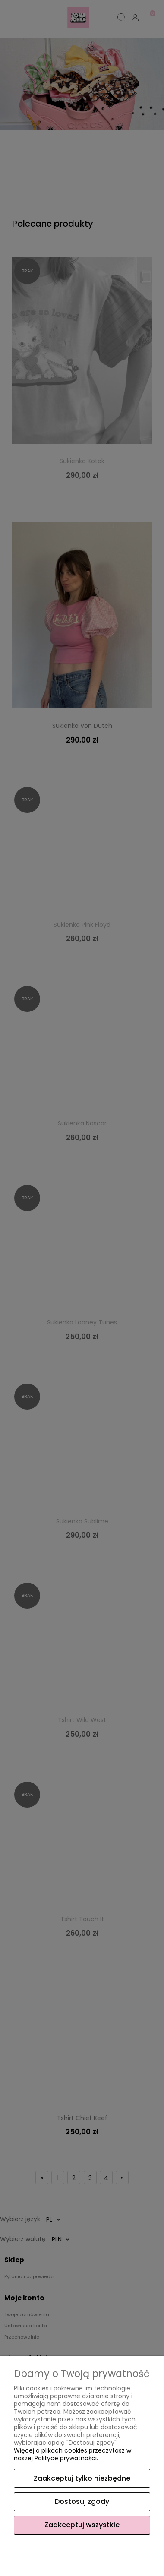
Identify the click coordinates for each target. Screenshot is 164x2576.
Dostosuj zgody (82, 2501)
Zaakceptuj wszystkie (82, 2525)
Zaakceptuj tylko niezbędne (82, 2478)
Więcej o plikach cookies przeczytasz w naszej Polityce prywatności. (72, 2454)
